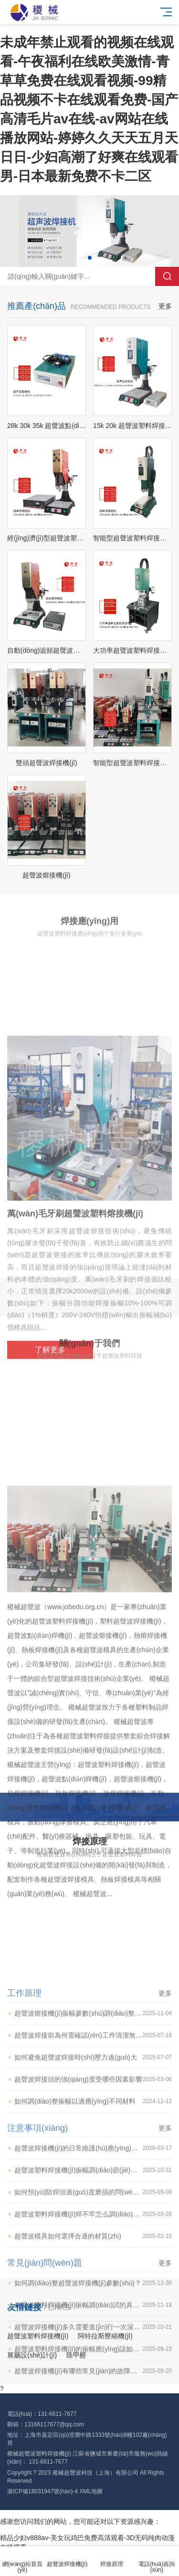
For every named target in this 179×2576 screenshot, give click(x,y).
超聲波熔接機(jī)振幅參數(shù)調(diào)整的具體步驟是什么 (93, 2237)
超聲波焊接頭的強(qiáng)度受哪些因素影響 (93, 2303)
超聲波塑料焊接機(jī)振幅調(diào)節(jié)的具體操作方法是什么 (93, 2394)
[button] (90, 258)
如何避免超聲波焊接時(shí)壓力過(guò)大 (93, 2281)
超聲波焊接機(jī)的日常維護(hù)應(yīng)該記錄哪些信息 (93, 2372)
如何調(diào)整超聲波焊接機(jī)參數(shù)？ (93, 2507)
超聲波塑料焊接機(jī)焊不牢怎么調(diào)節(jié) (93, 2438)
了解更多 (50, 1528)
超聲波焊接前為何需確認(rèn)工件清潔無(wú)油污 (93, 2259)
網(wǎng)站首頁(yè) (22, 2561)
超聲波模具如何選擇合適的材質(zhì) (93, 2460)
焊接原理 (112, 2558)
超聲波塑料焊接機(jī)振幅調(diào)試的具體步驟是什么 (93, 2529)
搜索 (167, 276)
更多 (165, 306)
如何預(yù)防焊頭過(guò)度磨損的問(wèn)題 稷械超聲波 (93, 2416)
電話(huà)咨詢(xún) (156, 2561)
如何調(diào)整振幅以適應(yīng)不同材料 (93, 2325)
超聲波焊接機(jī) (67, 2558)
